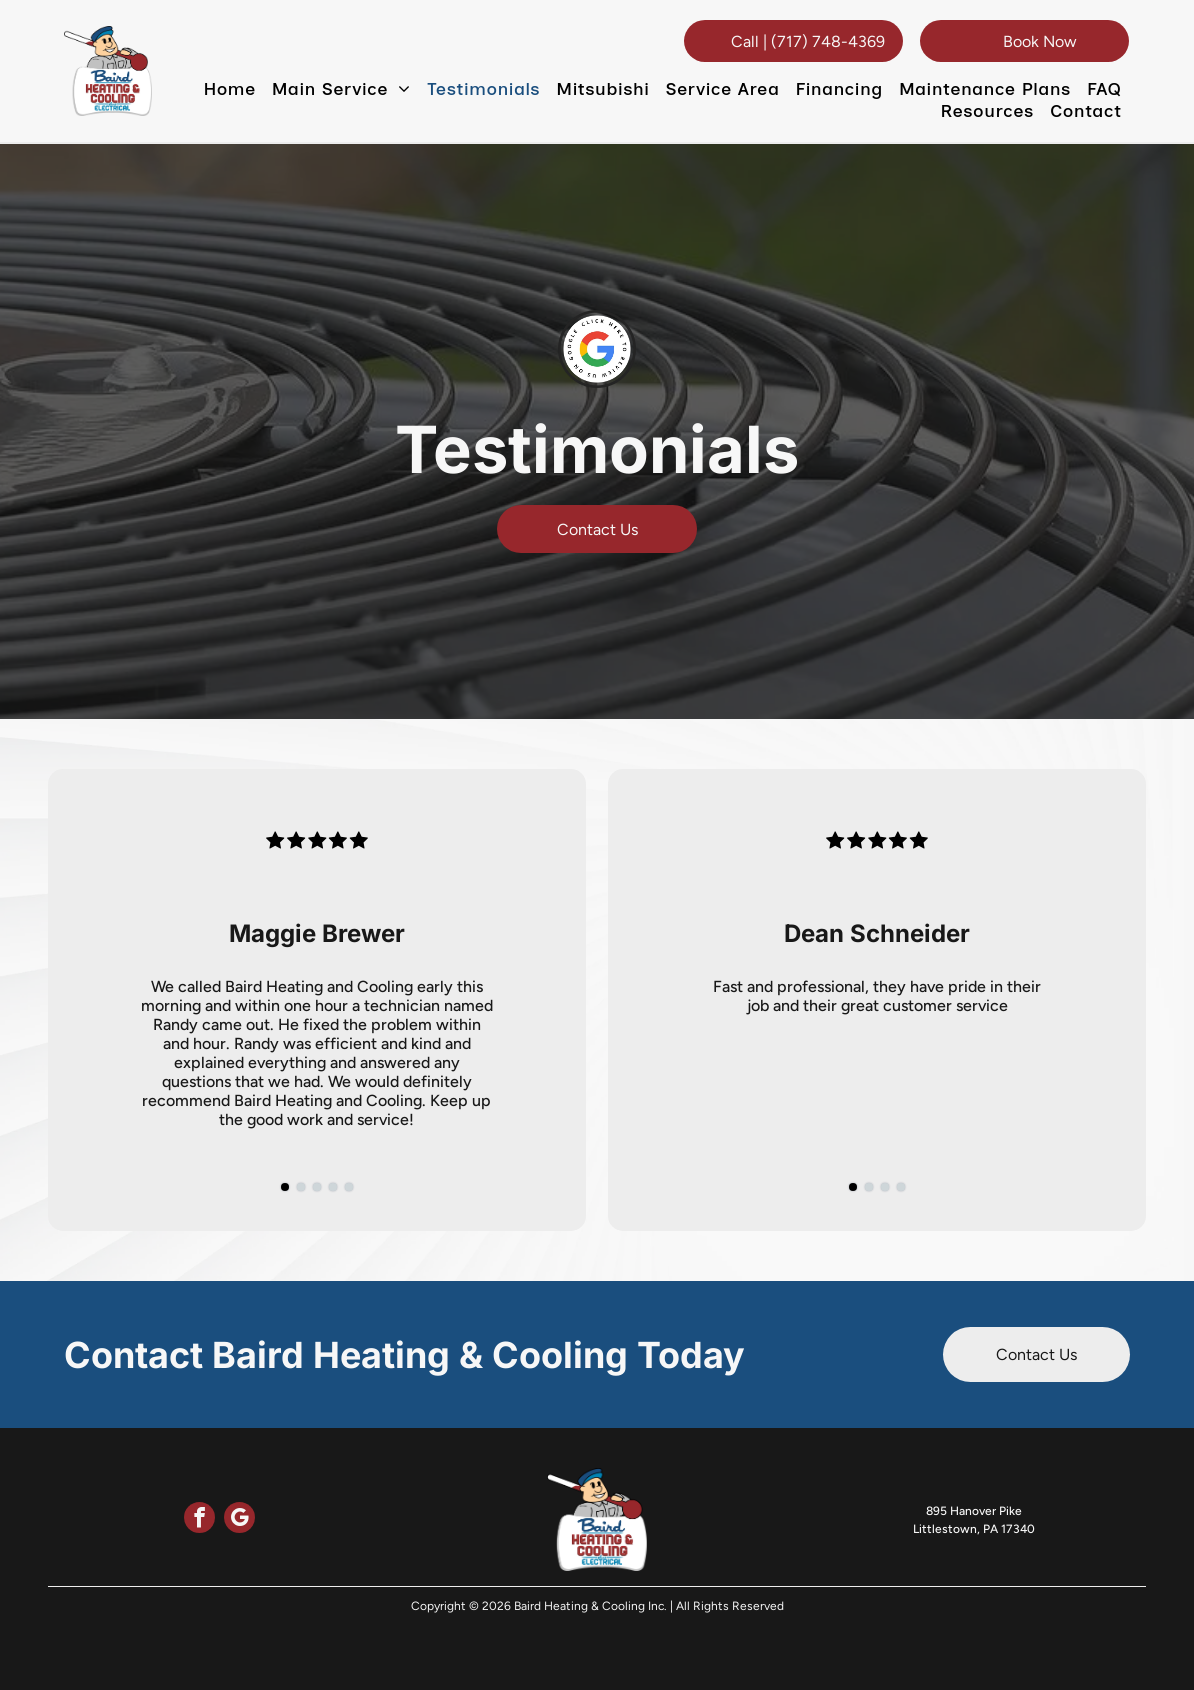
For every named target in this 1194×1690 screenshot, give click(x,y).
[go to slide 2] (301, 1187)
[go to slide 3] (317, 1187)
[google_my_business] (239, 1520)
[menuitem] (230, 89)
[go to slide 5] (349, 1187)
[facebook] (199, 1520)
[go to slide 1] (285, 1187)
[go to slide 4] (333, 1187)
